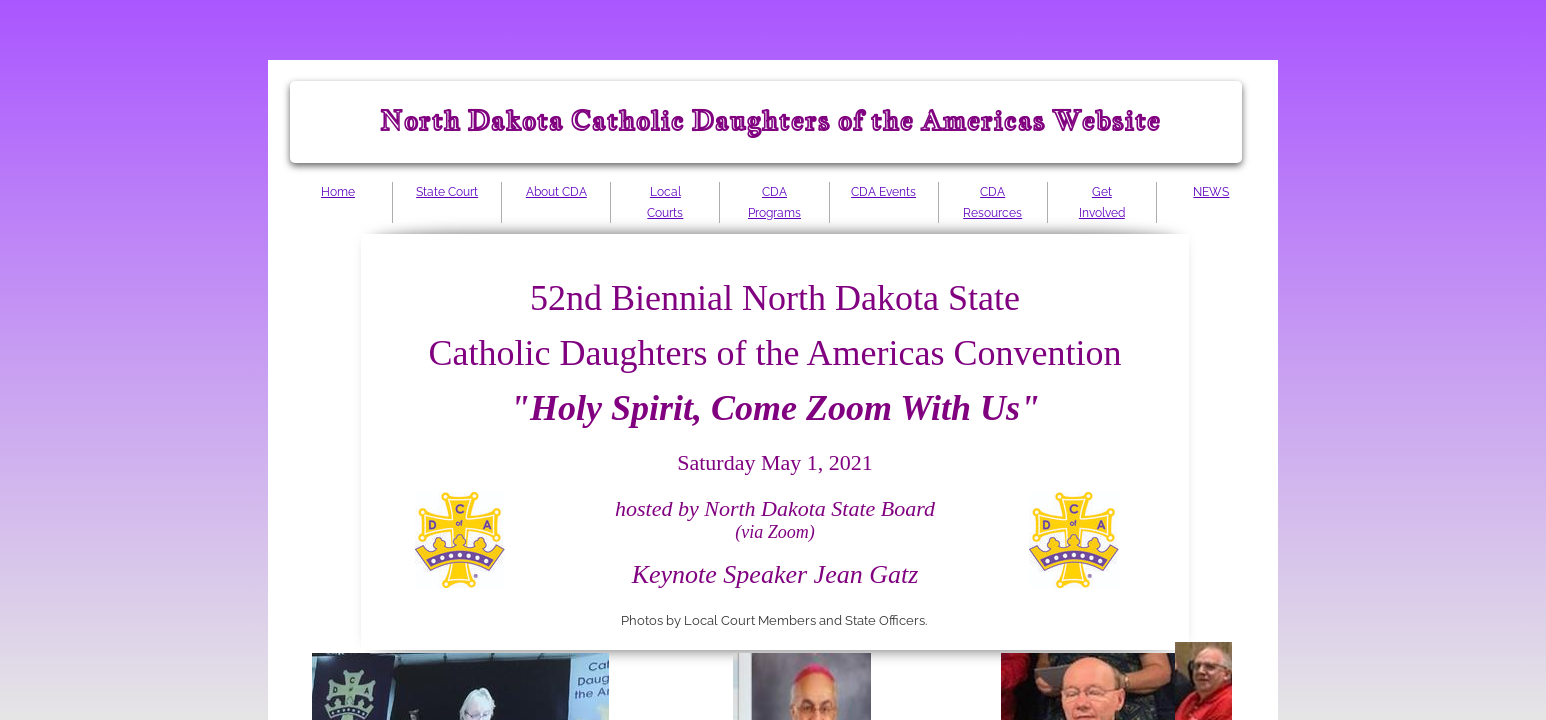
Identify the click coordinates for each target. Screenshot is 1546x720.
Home (338, 192)
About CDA (556, 192)
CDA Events (883, 192)
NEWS (1211, 192)
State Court (447, 192)
